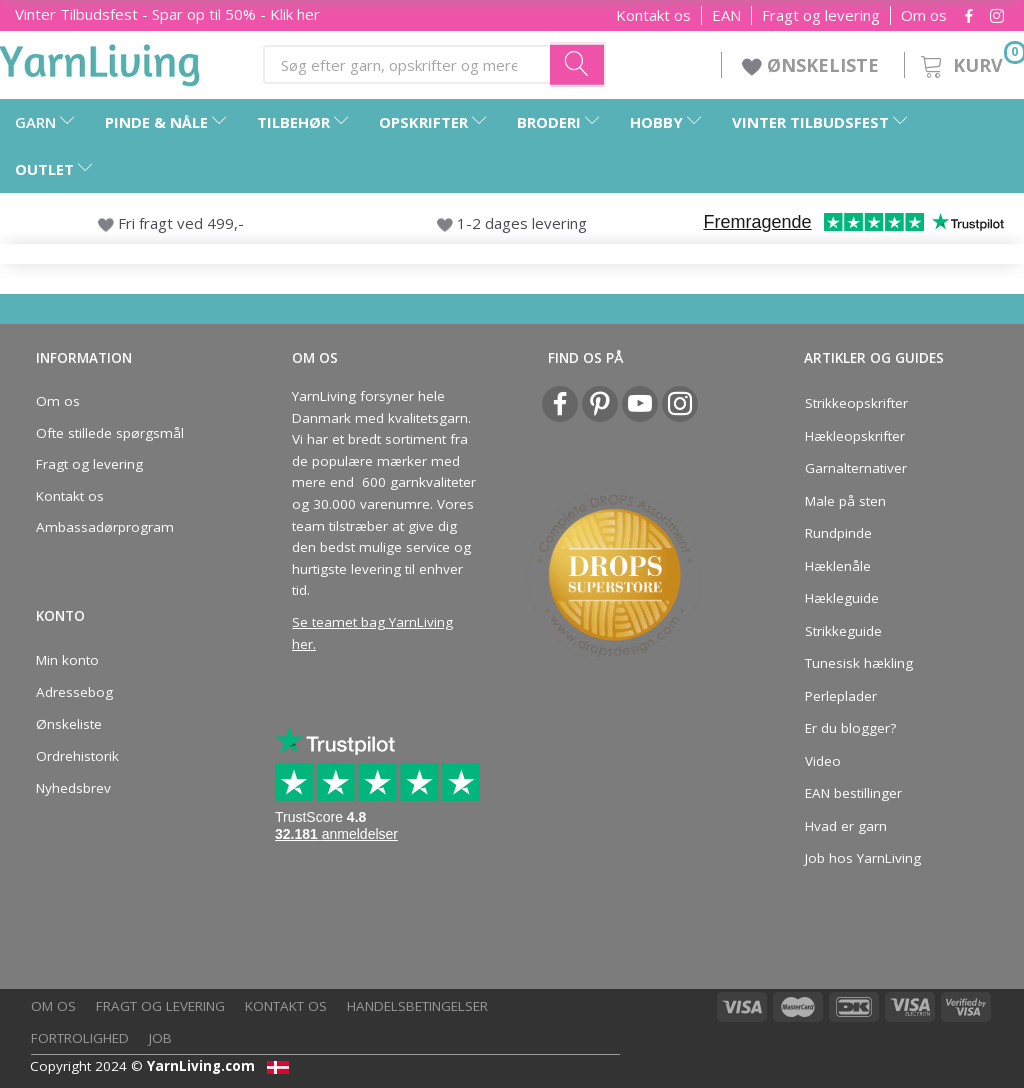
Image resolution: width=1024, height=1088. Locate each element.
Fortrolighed (80, 1038)
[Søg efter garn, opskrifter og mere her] (578, 64)
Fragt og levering (821, 15)
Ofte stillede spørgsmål (110, 433)
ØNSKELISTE (813, 65)
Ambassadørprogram (105, 527)
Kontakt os (653, 15)
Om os (924, 15)
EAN (726, 15)
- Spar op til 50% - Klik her (167, 14)
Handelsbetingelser (417, 1006)
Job (160, 1038)
